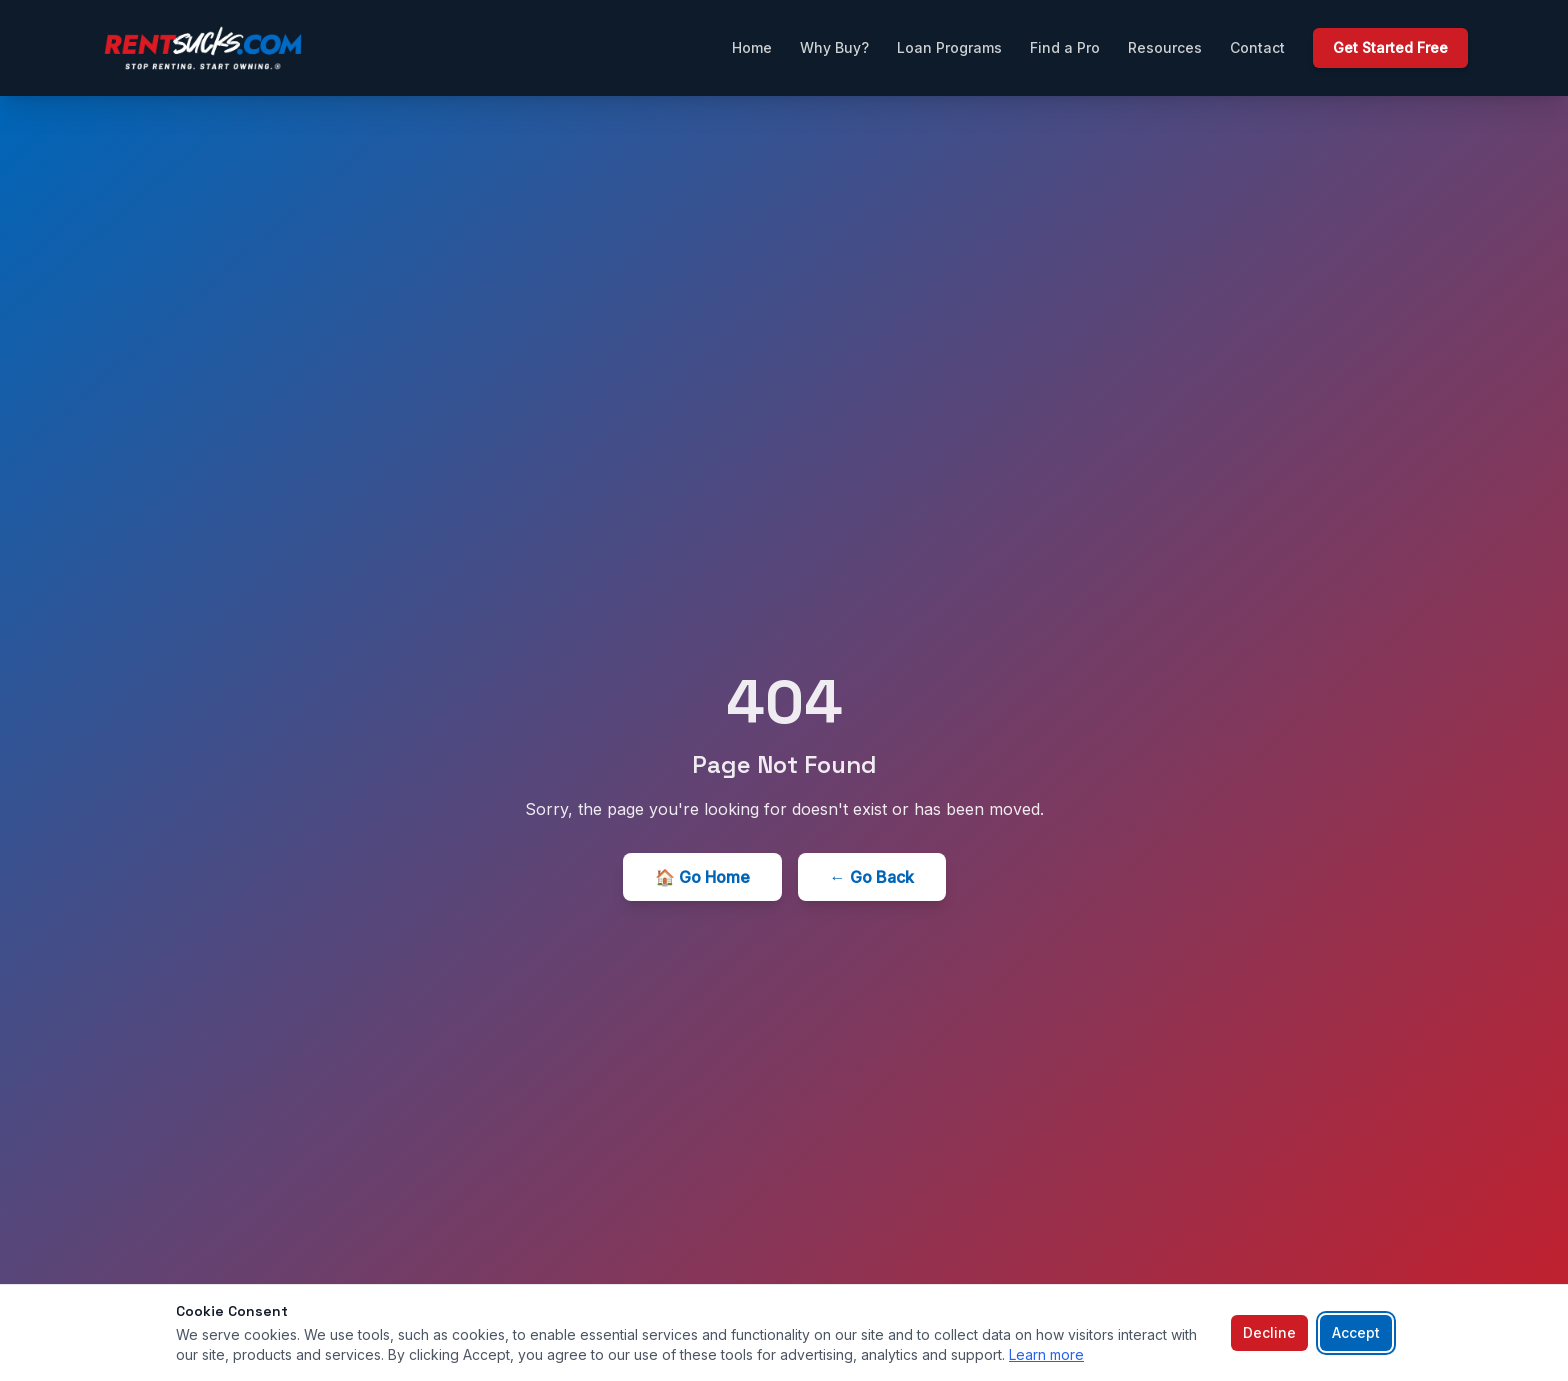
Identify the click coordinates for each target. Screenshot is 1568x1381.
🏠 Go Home (702, 877)
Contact (1257, 47)
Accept (1356, 1332)
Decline (1269, 1332)
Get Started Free (1390, 47)
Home (752, 47)
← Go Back (872, 877)
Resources (1165, 47)
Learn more (1046, 1354)
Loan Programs (949, 47)
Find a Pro (1065, 47)
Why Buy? (834, 47)
